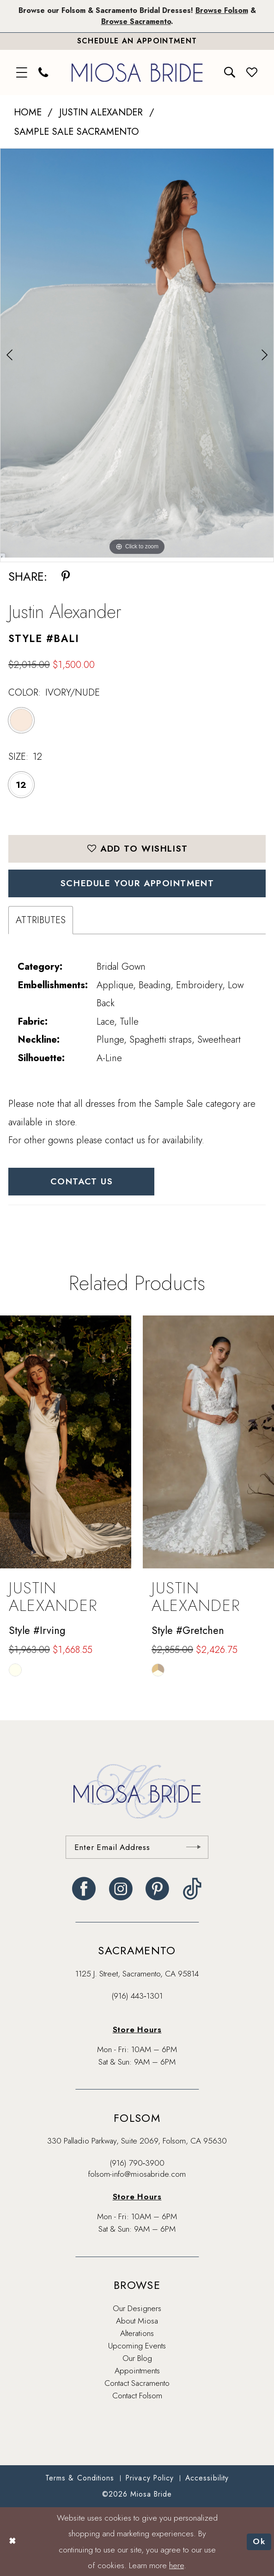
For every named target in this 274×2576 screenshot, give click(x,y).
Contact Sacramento (137, 2383)
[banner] (137, 72)
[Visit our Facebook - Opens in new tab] (84, 1889)
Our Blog (137, 2358)
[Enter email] (137, 1847)
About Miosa (137, 2321)
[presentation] (65, 1441)
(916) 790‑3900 (137, 2163)
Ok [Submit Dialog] (259, 2541)
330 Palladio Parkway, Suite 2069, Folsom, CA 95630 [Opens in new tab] (137, 2141)
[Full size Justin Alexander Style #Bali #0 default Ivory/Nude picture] (137, 353)
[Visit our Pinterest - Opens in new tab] (157, 1889)
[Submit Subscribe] (193, 1847)
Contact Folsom (137, 2396)
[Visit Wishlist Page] (252, 72)
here (176, 2565)
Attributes (41, 920)
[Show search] (230, 72)
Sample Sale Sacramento (76, 131)
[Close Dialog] (12, 2542)
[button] (22, 72)
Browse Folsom (221, 10)
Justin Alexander (101, 112)
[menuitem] (22, 72)
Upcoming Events (137, 2346)
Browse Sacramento (136, 21)
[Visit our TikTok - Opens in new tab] (192, 1889)
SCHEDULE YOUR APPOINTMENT (137, 883)
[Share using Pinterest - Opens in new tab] (65, 576)
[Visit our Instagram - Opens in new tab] (121, 1889)
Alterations (137, 2333)
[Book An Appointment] (137, 41)
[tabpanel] (137, 353)
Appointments (137, 2371)
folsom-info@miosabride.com (137, 2174)
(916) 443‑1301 (137, 1996)
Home (28, 112)
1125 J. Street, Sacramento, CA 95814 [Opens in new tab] (137, 1974)
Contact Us (81, 1181)
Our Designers (137, 2308)
